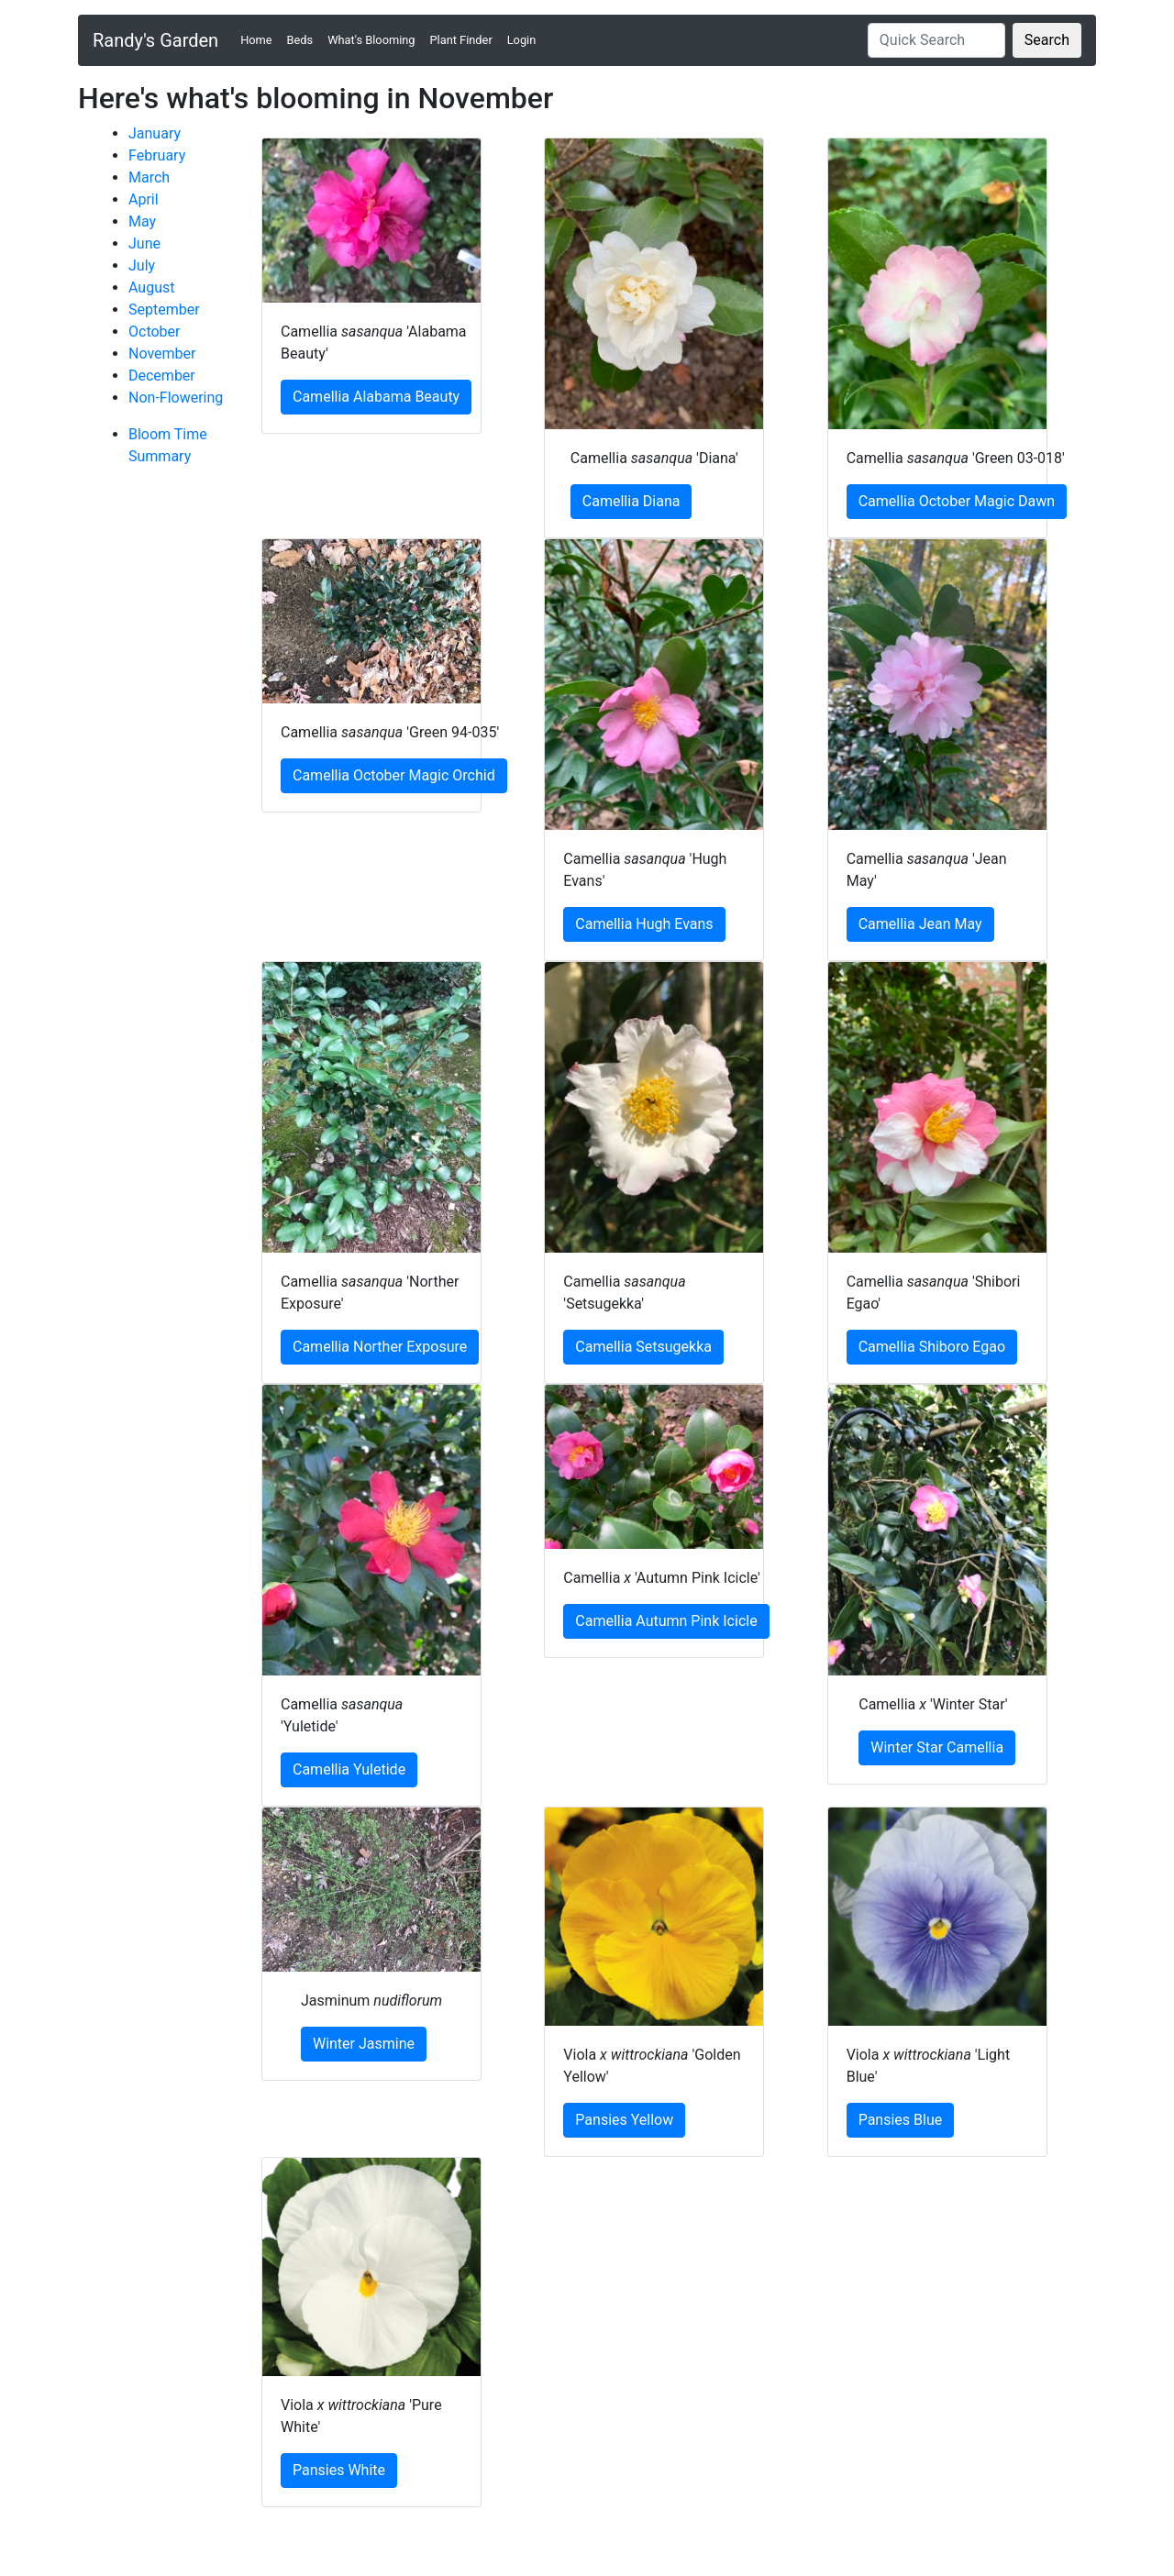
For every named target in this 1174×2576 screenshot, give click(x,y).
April (143, 199)
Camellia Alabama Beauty (376, 396)
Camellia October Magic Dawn (956, 501)
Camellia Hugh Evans (644, 924)
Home (259, 39)
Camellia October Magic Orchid (394, 775)
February (156, 155)
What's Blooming (371, 40)
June (144, 243)
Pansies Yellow (624, 2119)
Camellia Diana (631, 501)
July (141, 265)
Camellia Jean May (920, 924)
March (149, 177)
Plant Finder (461, 40)
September (164, 309)
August (151, 287)
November (161, 353)
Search (1046, 40)
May (142, 221)
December (161, 375)
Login (522, 40)
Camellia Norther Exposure (380, 1346)
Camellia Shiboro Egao (931, 1346)
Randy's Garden (155, 40)
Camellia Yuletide (349, 1769)
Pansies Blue (900, 2119)
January (154, 133)
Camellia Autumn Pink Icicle (666, 1621)
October (154, 331)
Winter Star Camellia (936, 1747)
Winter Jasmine (364, 2043)
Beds (300, 40)
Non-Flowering (175, 397)
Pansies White (339, 2470)
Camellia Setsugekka (643, 1346)
